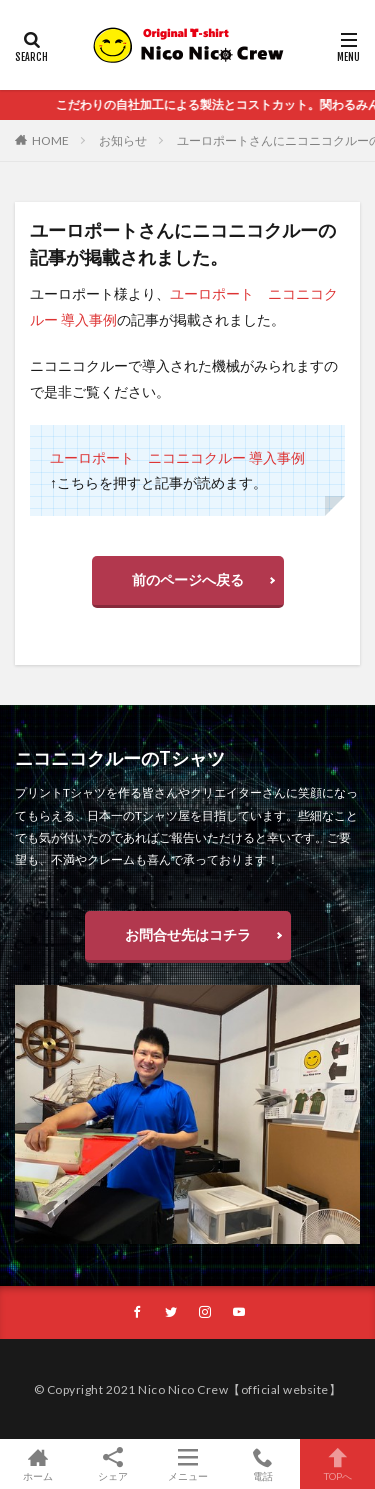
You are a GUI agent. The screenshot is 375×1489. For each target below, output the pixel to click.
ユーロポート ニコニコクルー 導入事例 (177, 457)
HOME (50, 140)
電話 (262, 1464)
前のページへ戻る (188, 579)
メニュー (187, 1464)
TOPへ (337, 1464)
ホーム (37, 1464)
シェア (112, 1464)
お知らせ (123, 140)
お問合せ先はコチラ (188, 934)
